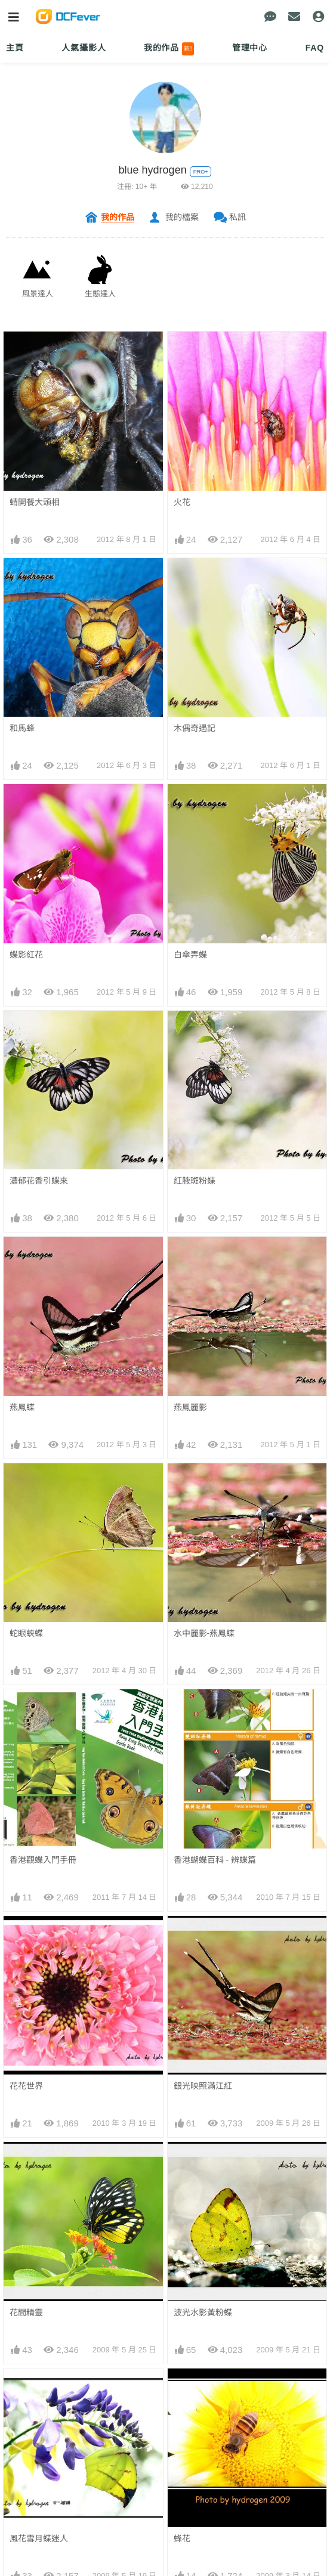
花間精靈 (26, 2015)
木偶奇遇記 (194, 728)
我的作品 (169, 48)
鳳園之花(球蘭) (201, 2247)
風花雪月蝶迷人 (39, 2092)
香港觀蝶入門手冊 (43, 1860)
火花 (182, 502)
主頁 (15, 47)
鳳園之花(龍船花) (206, 2170)
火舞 (18, 2557)
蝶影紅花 (26, 954)
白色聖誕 (190, 2325)
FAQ (315, 47)
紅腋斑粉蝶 (194, 1180)
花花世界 (26, 1937)
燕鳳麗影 (190, 1407)
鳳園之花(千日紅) (41, 2170)
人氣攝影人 (83, 47)
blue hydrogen (153, 170)
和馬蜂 (22, 728)
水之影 (186, 2480)
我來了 (22, 2480)
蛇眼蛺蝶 (26, 1633)
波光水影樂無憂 (39, 2325)
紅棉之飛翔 (194, 2402)
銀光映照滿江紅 (203, 1937)
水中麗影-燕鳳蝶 (204, 1633)
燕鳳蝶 (22, 1407)
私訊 (237, 217)
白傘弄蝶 (190, 954)
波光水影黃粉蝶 (203, 2015)
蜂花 (182, 2092)
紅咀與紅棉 (194, 2557)
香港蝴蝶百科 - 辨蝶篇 (215, 1860)
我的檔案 (182, 217)
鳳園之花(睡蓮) (37, 2247)
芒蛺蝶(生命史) (37, 2402)
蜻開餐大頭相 (35, 502)
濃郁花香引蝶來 (39, 1180)
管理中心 (249, 47)
